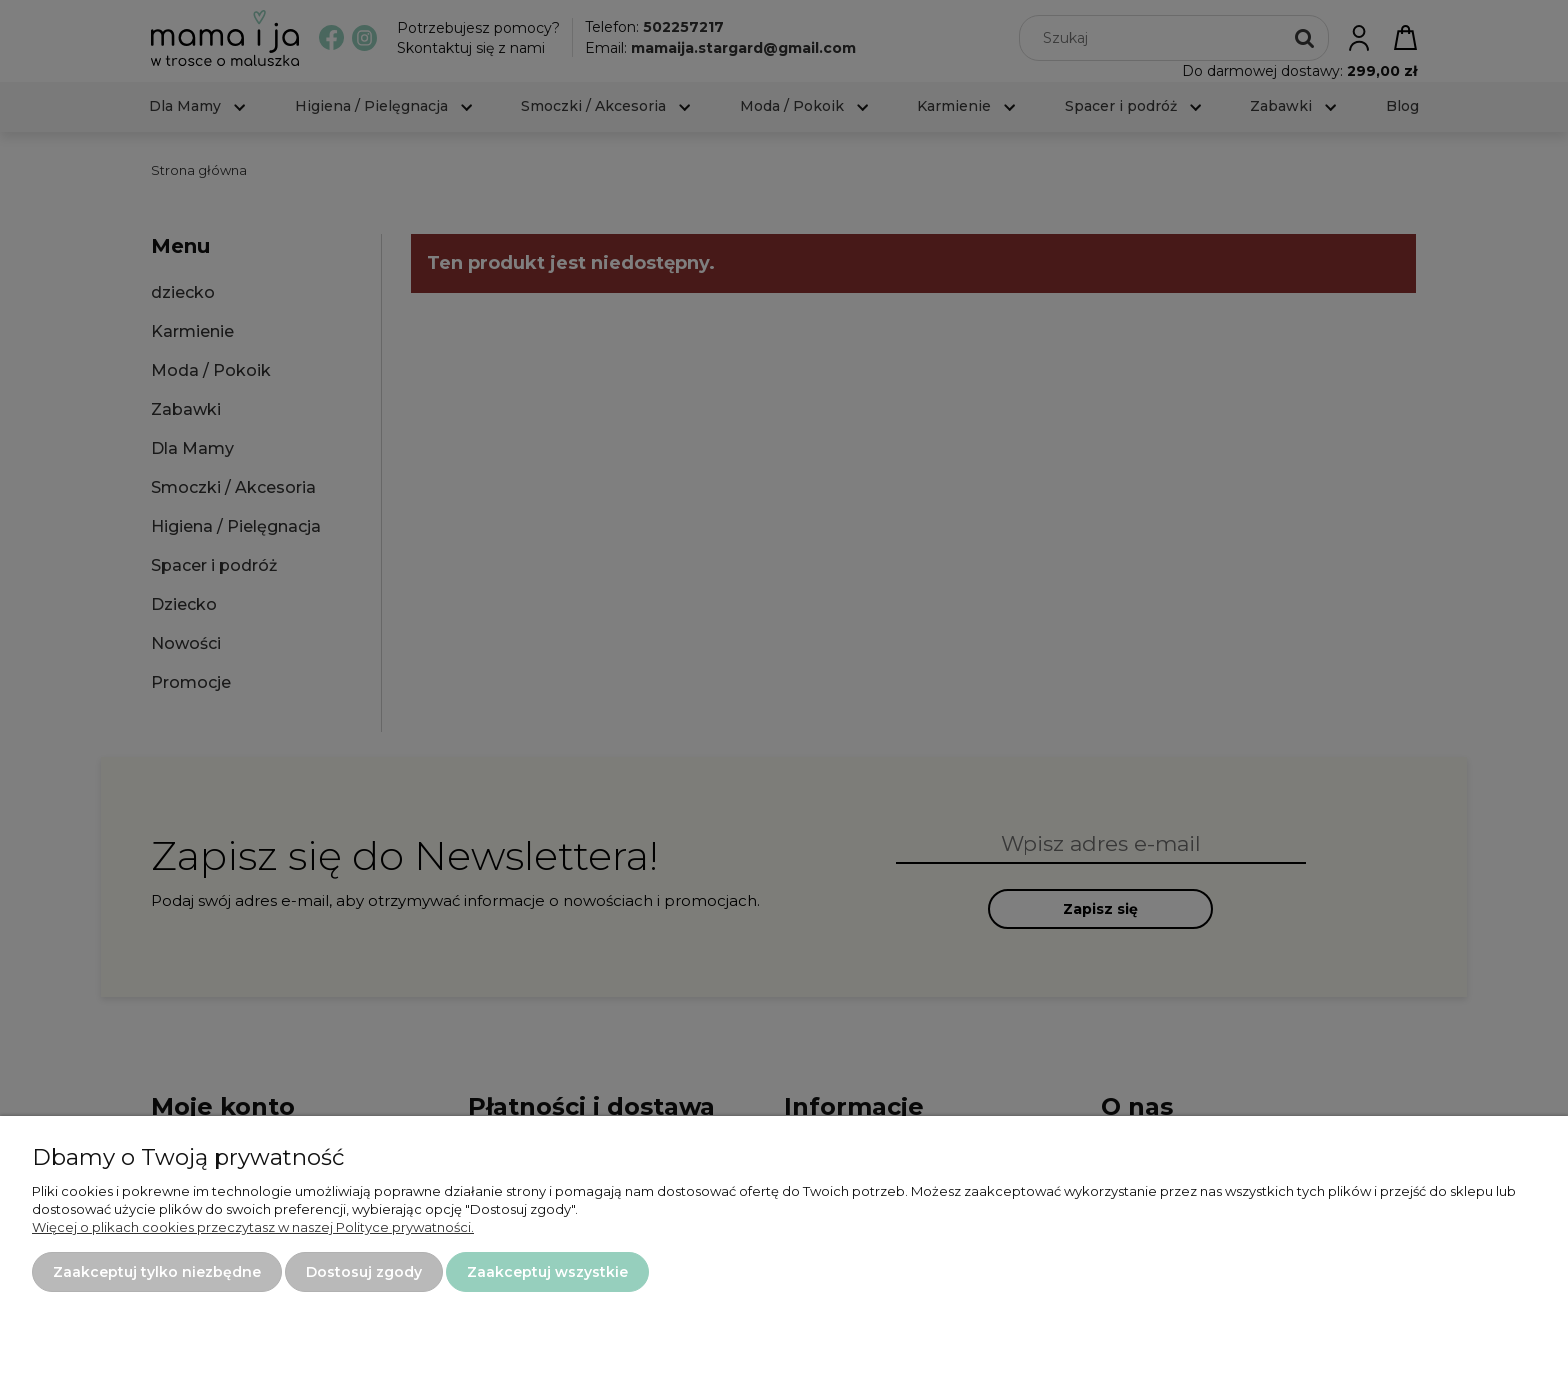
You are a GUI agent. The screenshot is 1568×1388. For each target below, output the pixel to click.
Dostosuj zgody (364, 1272)
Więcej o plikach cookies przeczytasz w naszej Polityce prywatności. (253, 1227)
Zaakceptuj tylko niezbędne (157, 1272)
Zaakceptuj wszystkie (547, 1272)
